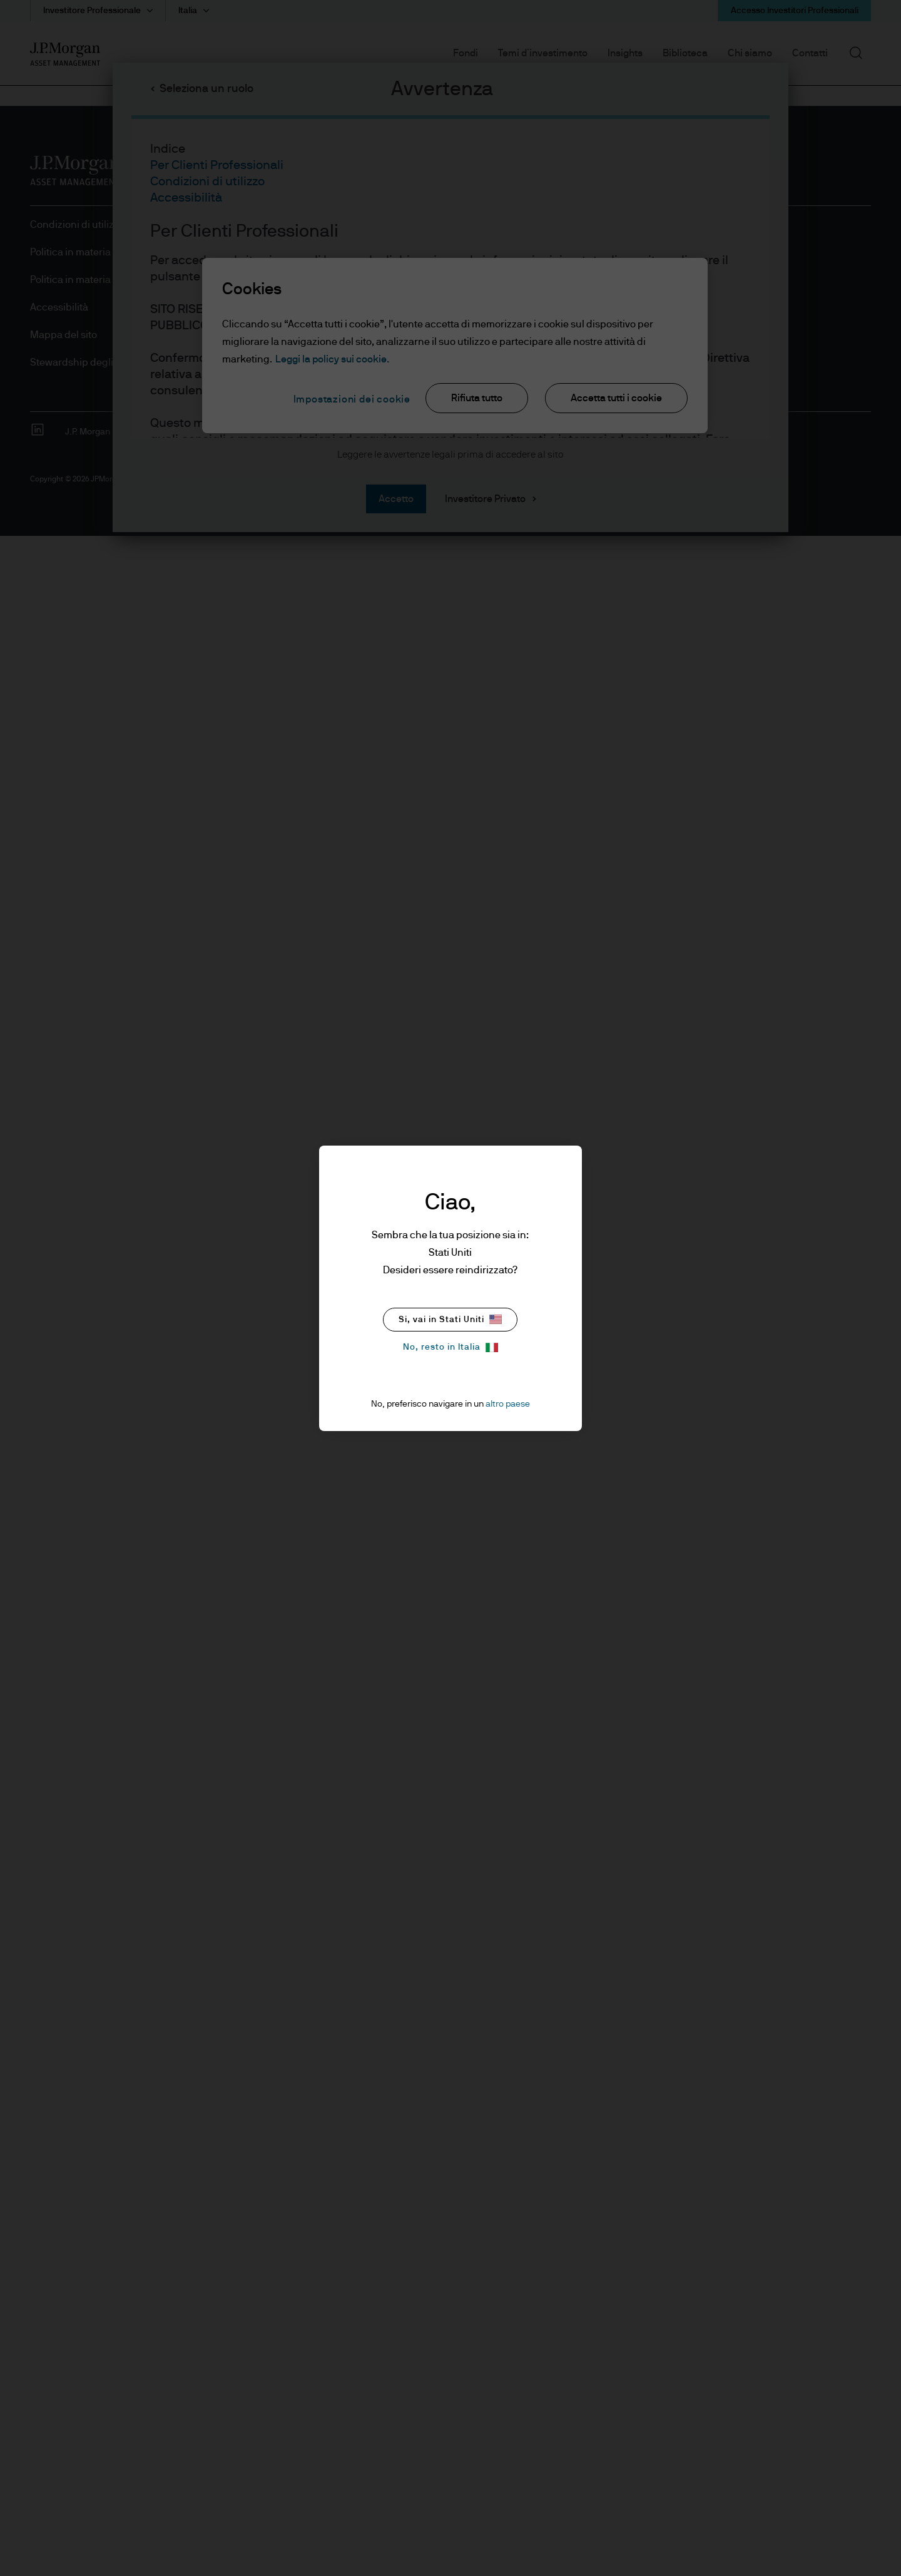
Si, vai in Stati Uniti (450, 1319)
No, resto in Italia (450, 1347)
